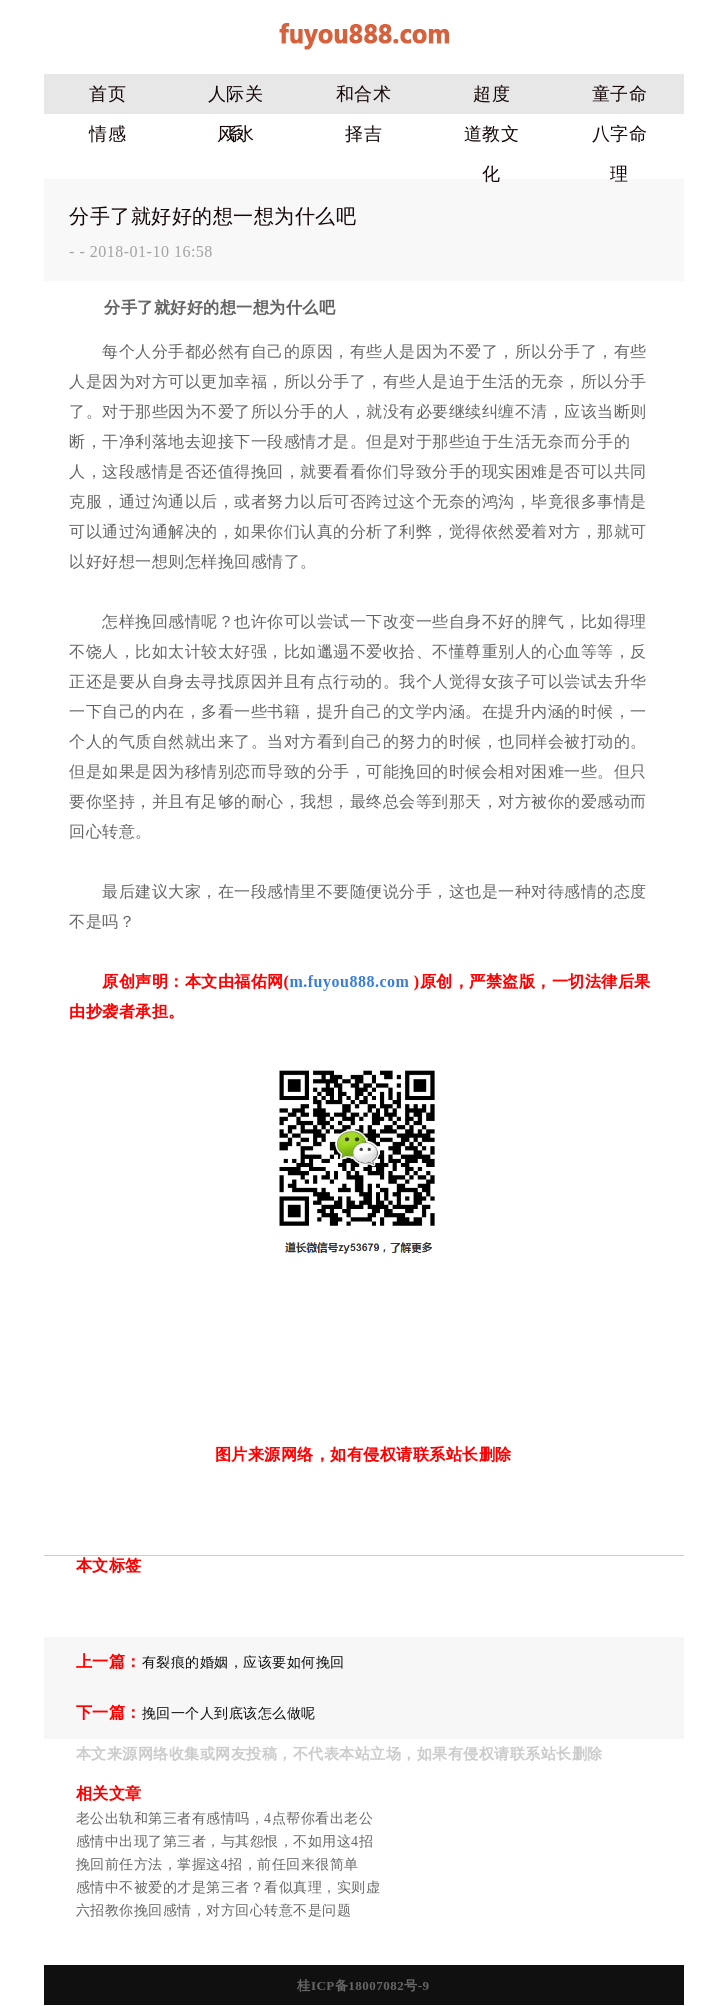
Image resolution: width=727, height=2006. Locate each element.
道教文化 (492, 139)
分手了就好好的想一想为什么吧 (212, 216)
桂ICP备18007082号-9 (363, 1985)
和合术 (364, 94)
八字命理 (620, 139)
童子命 (620, 94)
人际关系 (236, 99)
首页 (107, 94)
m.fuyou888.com (349, 981)
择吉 (363, 134)
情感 (107, 134)
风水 (235, 134)
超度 (491, 94)
